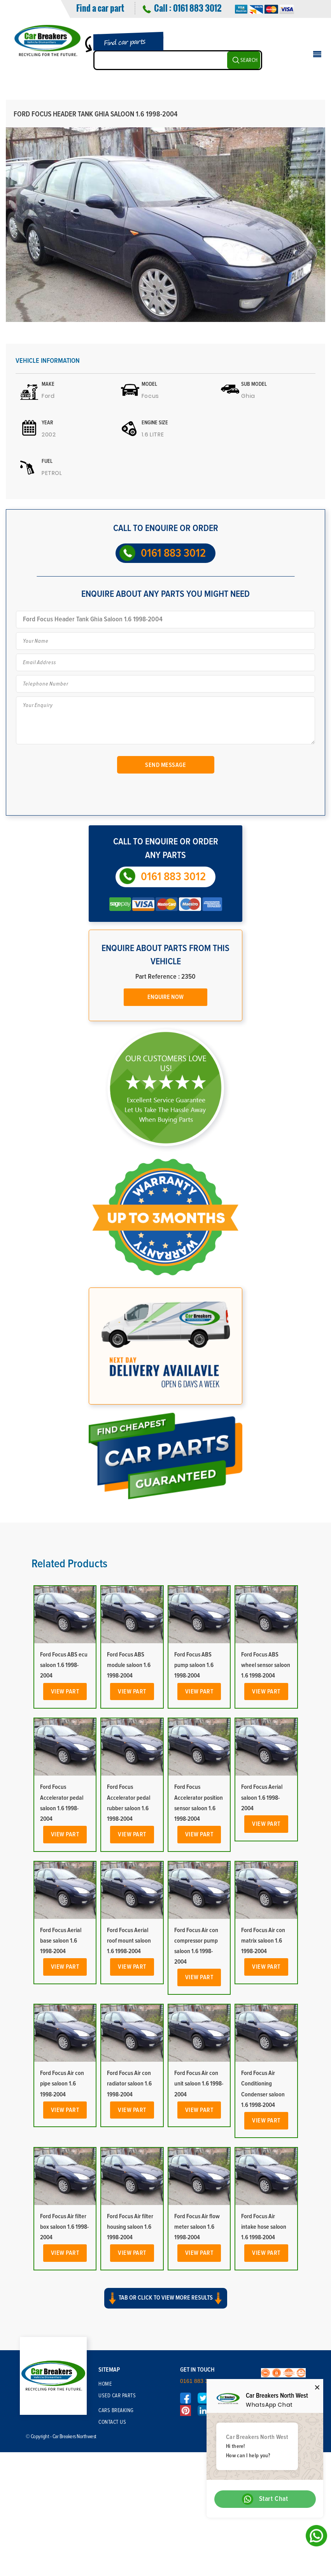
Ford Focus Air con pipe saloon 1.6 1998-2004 (62, 2083)
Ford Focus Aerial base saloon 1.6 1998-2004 (60, 1940)
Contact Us (112, 2422)
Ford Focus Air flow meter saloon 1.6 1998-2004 (197, 2226)
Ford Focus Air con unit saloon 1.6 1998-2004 (198, 2083)
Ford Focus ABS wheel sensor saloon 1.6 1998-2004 (265, 1665)
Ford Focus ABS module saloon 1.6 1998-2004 (129, 1665)
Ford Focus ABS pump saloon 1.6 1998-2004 (194, 1665)
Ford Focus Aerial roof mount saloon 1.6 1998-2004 (129, 1940)
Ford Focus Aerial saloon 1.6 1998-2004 (261, 1797)
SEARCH (249, 60)
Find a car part (100, 8)
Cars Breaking (116, 2410)
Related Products (69, 1564)
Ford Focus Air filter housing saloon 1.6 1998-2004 (130, 2226)
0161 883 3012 (197, 8)
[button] (165, 2305)
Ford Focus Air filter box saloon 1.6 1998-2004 (64, 2226)
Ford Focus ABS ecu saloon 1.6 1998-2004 (64, 1665)
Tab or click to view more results (165, 2298)
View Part (65, 1691)
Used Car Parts (117, 2395)
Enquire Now (165, 997)
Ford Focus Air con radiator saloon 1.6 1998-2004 (129, 2083)
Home (105, 2384)
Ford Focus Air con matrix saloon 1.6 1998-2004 (263, 1940)
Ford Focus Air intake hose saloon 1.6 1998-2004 (263, 2226)
